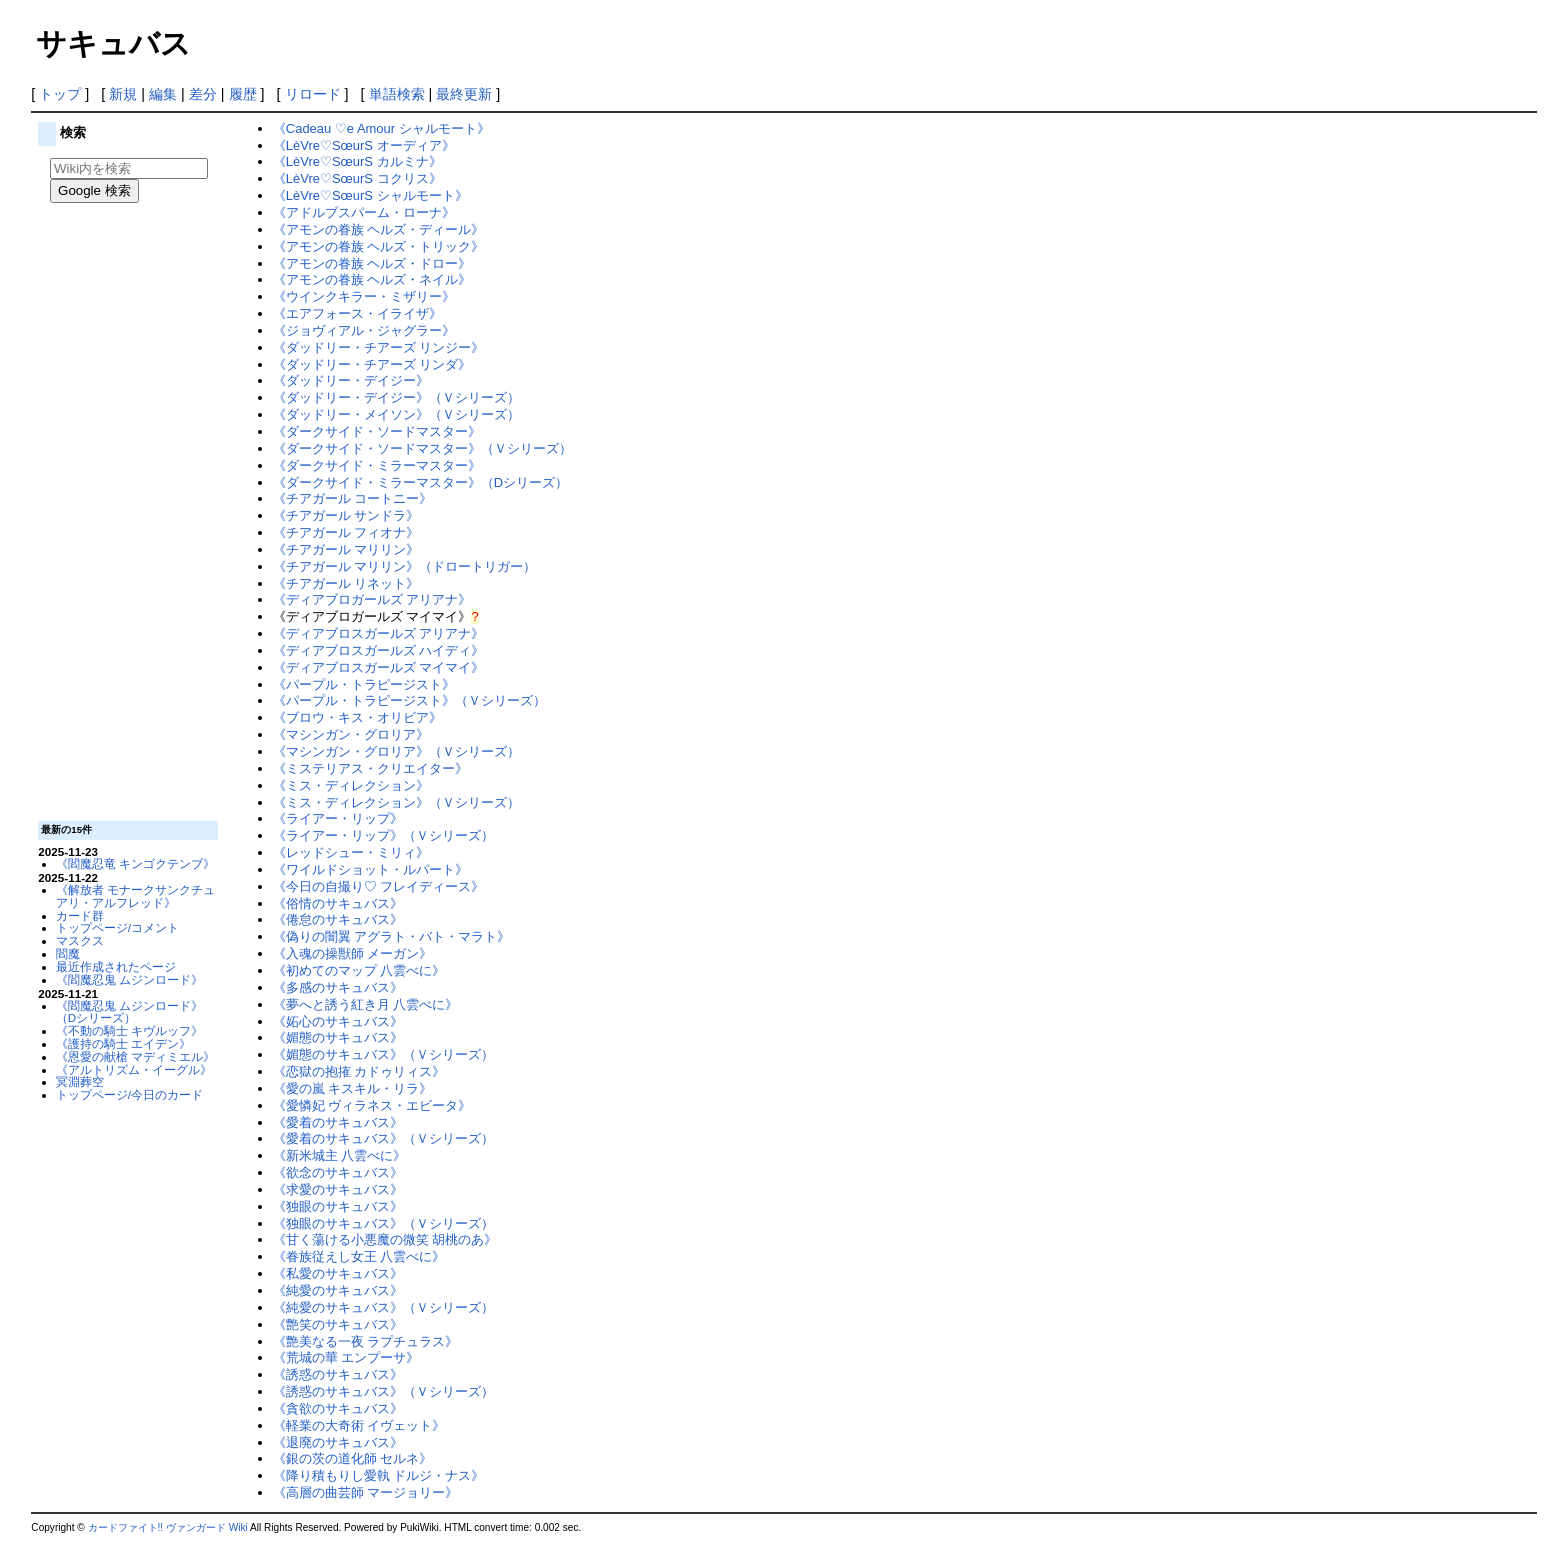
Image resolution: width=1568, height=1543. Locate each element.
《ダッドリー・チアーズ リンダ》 (372, 364)
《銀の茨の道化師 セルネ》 (353, 1458)
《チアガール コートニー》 (353, 498)
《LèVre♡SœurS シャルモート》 (370, 195)
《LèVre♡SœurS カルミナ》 (357, 161)
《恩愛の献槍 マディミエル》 (135, 1056)
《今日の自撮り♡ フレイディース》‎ (379, 886)
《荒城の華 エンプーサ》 (346, 1357)
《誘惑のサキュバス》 (338, 1374)
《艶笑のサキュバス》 (338, 1324)
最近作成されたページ (116, 966)
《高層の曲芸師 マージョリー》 (366, 1492)
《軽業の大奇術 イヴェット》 (359, 1425)
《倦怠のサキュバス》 (338, 919)
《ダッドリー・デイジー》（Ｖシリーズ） (396, 397)
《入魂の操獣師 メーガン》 (353, 953)
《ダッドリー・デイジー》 (351, 380)
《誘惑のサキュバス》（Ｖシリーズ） (383, 1391)
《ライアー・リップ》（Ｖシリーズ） (383, 835)
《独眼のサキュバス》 (338, 1206)
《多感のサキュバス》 (338, 987)
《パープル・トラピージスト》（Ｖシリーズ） (409, 700)
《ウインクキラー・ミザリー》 (364, 296)
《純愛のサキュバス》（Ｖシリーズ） (383, 1307)
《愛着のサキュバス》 (338, 1122)
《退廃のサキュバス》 (338, 1442)
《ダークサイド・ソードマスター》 (377, 431)
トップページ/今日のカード (129, 1094)
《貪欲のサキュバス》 (338, 1408)
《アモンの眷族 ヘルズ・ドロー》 (372, 263)
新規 (123, 94)
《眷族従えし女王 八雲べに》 (359, 1256)
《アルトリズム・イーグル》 (134, 1069)
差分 (203, 94)
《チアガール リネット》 (346, 583)
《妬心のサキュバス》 (338, 1021)
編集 (163, 94)
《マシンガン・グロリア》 (351, 734)
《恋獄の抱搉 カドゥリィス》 (359, 1071)
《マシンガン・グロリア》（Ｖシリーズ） (396, 751)
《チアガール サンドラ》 (346, 515)
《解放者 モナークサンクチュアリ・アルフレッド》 (135, 896)
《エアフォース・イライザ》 (357, 313)
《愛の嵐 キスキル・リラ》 (353, 1088)
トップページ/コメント (117, 927)
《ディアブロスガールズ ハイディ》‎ (379, 650)
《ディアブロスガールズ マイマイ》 (379, 667)
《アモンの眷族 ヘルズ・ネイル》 (372, 279)
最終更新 (464, 94)
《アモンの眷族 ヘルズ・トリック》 (379, 246)
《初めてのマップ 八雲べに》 (359, 970)
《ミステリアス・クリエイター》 (370, 768)
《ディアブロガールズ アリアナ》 (372, 599)
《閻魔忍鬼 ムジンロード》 (129, 979)
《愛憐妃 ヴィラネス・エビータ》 (372, 1105)
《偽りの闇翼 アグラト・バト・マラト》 (392, 936)
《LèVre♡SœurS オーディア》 (364, 145)
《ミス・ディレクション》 (351, 785)
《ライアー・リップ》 (338, 818)
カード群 (80, 915)
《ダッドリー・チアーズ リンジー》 (379, 347)
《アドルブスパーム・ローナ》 (364, 212)
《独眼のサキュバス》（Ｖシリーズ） (383, 1223)
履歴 (243, 94)
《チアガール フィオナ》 (346, 532)
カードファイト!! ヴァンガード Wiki (168, 1527)
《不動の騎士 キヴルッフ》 (129, 1030)
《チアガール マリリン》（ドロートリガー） (405, 566)
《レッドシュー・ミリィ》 (351, 852)
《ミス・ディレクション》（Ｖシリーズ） (396, 802)
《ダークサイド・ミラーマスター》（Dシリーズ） (420, 482)
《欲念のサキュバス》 (338, 1172)
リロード (313, 94)
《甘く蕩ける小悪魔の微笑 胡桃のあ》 (385, 1239)
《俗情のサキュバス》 (338, 903)
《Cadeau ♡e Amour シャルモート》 (381, 128)
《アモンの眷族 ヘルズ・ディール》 (379, 229)
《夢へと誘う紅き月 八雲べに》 (366, 1004)
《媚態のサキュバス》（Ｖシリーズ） (383, 1054)
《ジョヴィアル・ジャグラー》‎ (364, 330)
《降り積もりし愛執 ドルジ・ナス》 (379, 1475)
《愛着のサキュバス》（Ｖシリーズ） (383, 1138)
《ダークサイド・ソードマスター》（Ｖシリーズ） (422, 448)
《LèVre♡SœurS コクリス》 (357, 178)
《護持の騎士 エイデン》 (123, 1043)
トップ (60, 94)
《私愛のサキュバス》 (338, 1273)
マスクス (80, 940)
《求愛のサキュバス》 (338, 1189)
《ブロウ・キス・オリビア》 (357, 717)
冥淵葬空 (80, 1081)
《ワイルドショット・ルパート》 (370, 869)
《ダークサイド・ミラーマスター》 (377, 465)
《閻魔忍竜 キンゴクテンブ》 (135, 863)
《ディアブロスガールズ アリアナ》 (379, 633)
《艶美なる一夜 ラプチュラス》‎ (366, 1341)
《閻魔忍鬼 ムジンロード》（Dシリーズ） (129, 1012)
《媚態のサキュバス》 (338, 1037)
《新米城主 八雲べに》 (340, 1155)
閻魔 (68, 953)
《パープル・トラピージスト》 (364, 684)
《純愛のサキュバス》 (338, 1290)
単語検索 (397, 94)
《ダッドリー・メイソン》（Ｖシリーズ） (396, 414)
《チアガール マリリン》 (346, 549)
